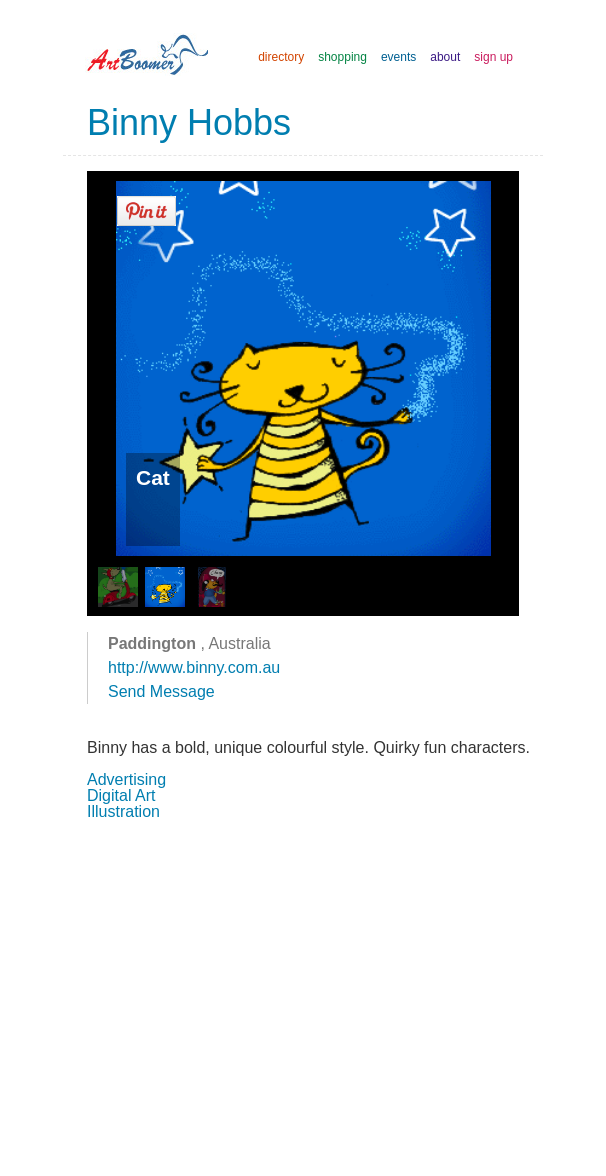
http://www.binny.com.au (194, 667)
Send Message (161, 691)
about (445, 57)
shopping (342, 57)
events (398, 57)
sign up (493, 57)
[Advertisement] (303, 996)
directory (281, 57)
